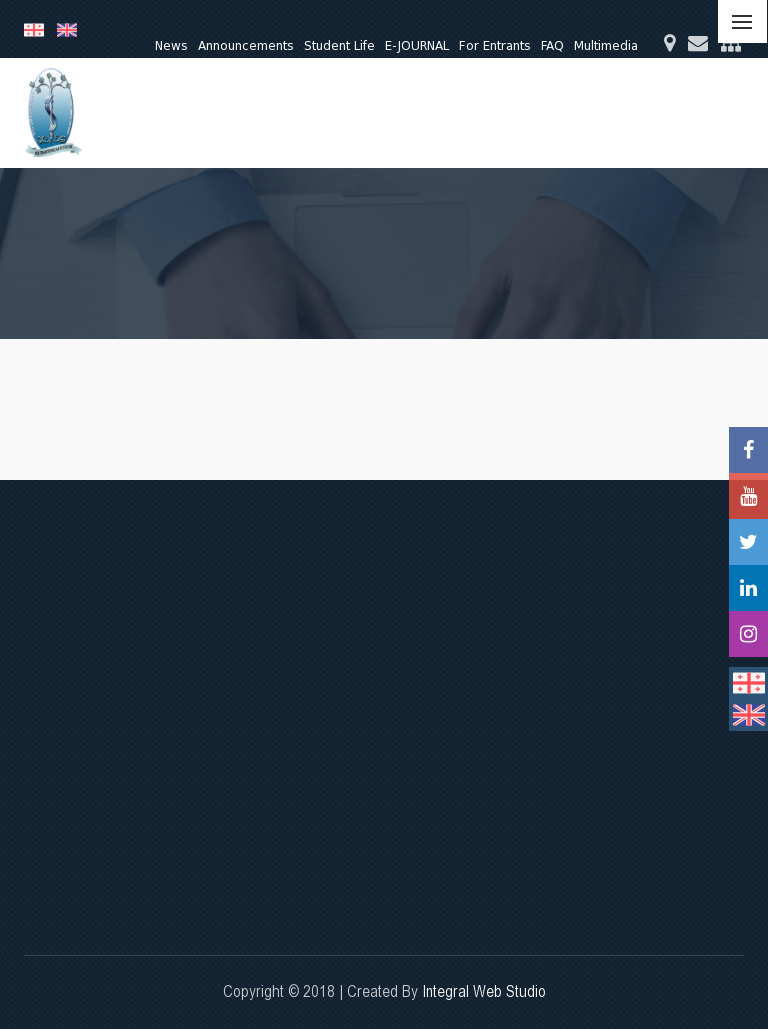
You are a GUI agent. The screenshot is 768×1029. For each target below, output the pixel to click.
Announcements (246, 45)
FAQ (552, 45)
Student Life (339, 45)
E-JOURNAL (417, 45)
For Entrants (495, 45)
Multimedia (606, 45)
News (171, 45)
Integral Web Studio (484, 991)
